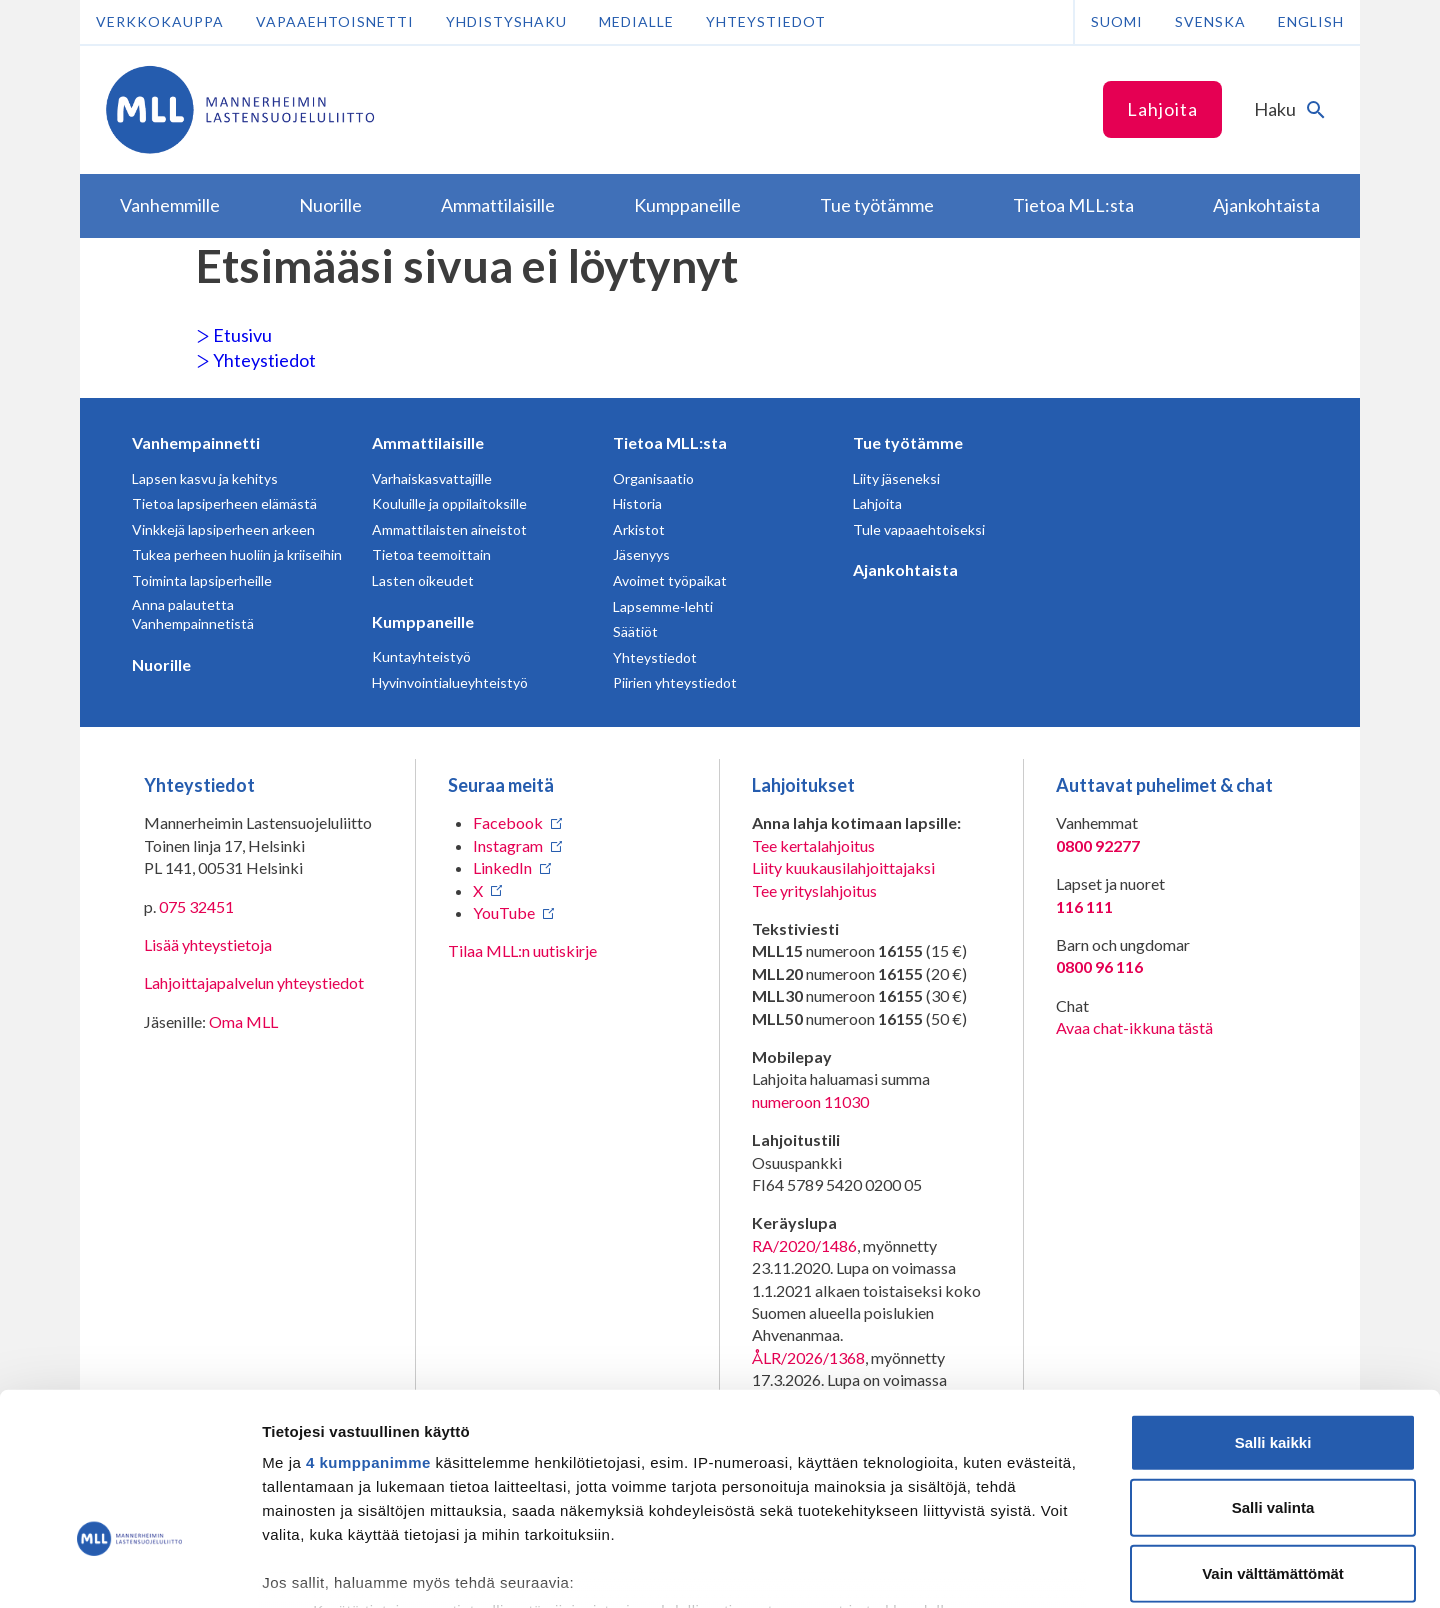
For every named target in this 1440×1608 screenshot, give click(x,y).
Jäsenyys (641, 554)
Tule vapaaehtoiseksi (919, 529)
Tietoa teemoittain (431, 554)
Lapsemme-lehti (663, 606)
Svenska (1210, 21)
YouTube (504, 912)
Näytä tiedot (1069, 1568)
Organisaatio (653, 478)
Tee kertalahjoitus (813, 845)
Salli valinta (1273, 1367)
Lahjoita (1162, 109)
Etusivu (234, 335)
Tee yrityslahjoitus (814, 890)
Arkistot (639, 529)
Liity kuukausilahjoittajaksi (843, 867)
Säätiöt (635, 631)
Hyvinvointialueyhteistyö (450, 682)
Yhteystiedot (766, 21)
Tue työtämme (908, 442)
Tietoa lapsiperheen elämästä (224, 503)
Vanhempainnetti (196, 442)
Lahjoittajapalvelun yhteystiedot (254, 982)
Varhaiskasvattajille (432, 478)
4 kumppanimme (368, 1322)
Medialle (636, 21)
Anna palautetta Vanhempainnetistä (193, 614)
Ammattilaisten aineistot (449, 529)
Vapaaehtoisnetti (335, 21)
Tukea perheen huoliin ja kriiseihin (237, 554)
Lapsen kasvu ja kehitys (205, 478)
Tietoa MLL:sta (670, 442)
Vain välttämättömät (1273, 1433)
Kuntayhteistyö (421, 656)
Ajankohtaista (905, 569)
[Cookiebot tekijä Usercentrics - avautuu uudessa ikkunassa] (129, 1569)
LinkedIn (502, 867)
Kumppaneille (423, 621)
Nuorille (161, 664)
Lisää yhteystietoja (208, 944)
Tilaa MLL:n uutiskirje (522, 950)
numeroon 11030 (810, 1101)
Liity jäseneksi (896, 478)
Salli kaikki (1273, 1302)
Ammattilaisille (428, 442)
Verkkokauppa (160, 21)
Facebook (508, 822)
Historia (637, 503)
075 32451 (196, 906)
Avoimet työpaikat (670, 580)
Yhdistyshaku (506, 21)
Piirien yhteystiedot (675, 682)
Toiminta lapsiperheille (202, 580)
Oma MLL (243, 1021)
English (1311, 21)
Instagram (508, 845)
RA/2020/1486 (804, 1245)
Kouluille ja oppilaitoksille (449, 503)
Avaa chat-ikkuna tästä (1134, 1027)
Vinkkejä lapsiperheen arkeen (223, 529)
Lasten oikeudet (423, 580)
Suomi (1117, 21)
